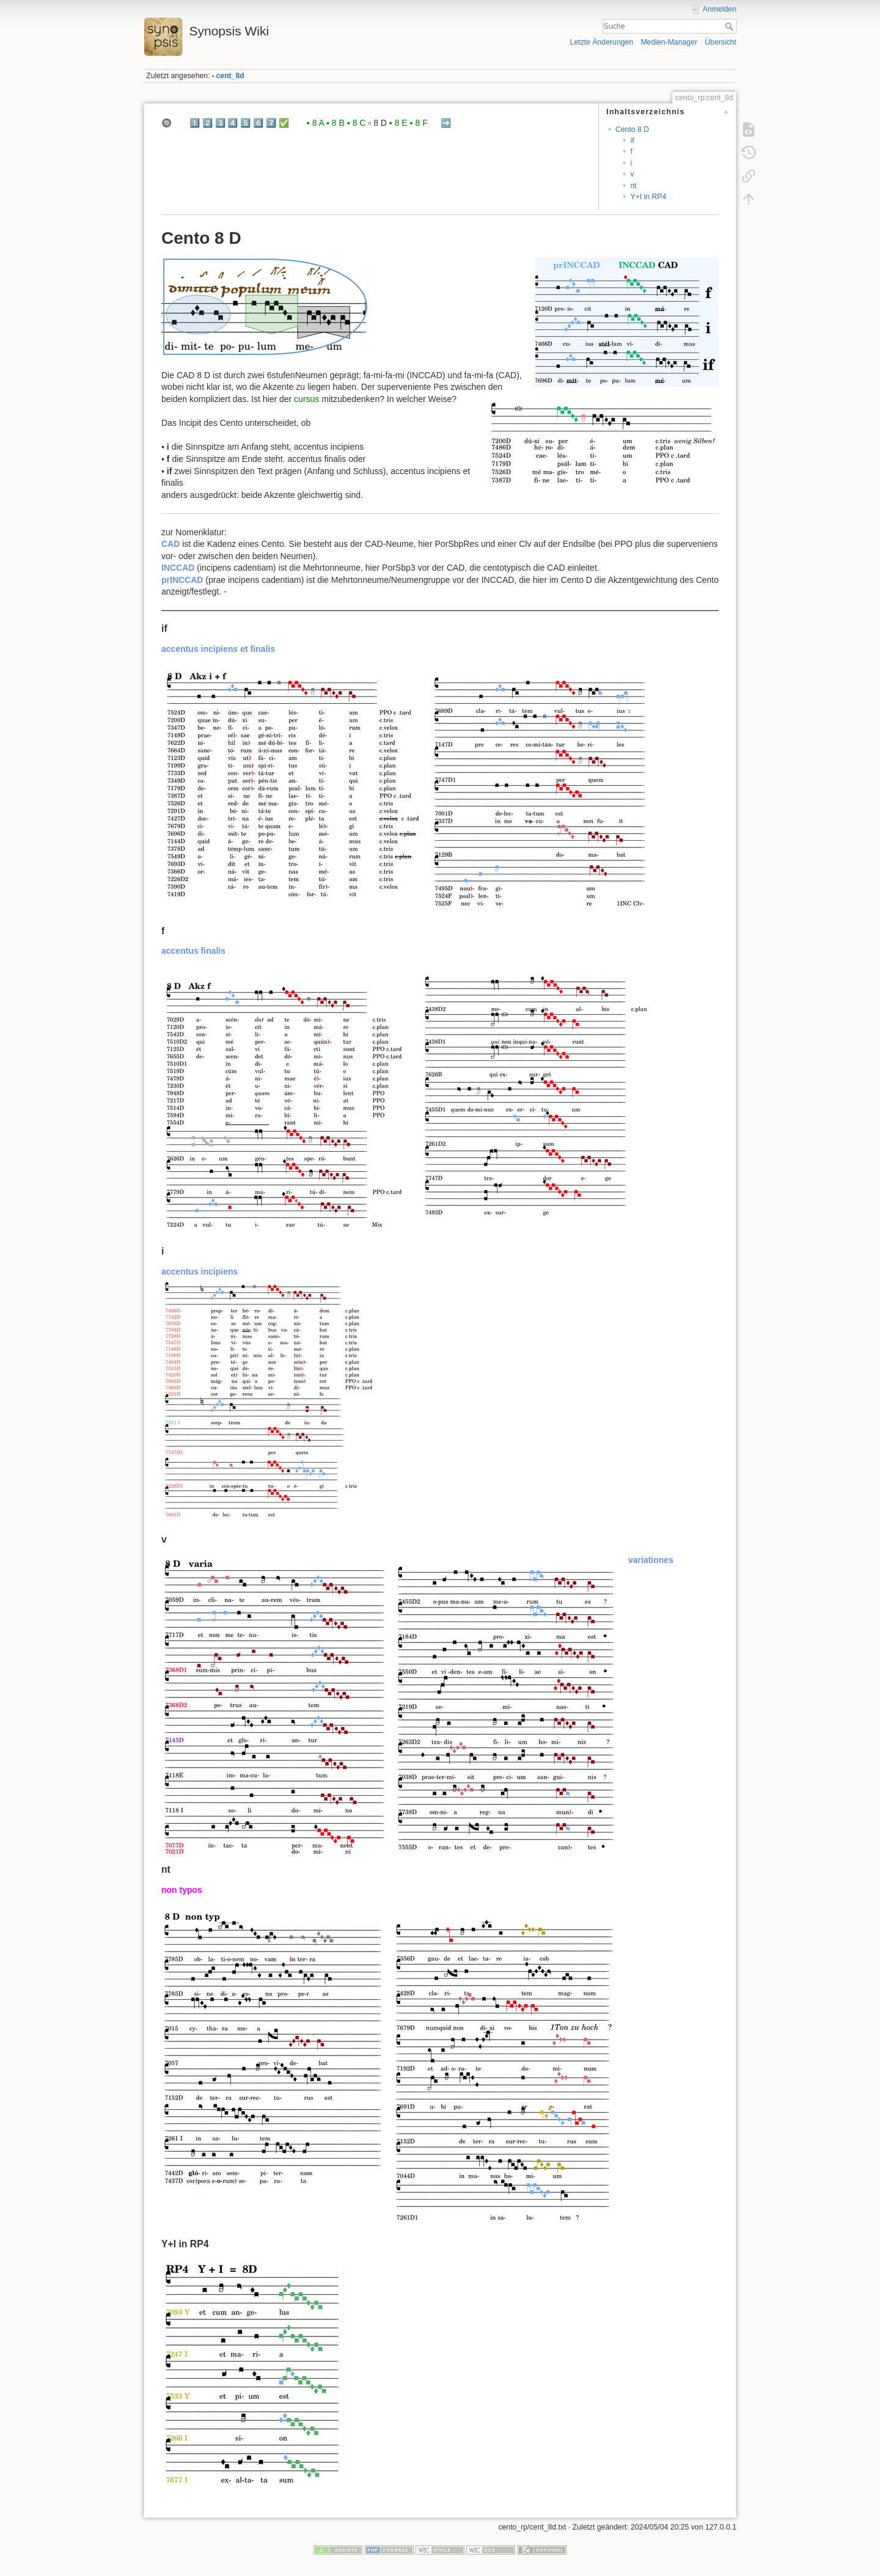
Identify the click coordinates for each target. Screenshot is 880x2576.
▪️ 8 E (398, 123)
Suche (730, 26)
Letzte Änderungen (602, 42)
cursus (306, 399)
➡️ (446, 123)
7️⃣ (271, 123)
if (632, 140)
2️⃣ (207, 123)
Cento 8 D (632, 129)
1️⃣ (194, 123)
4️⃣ (232, 123)
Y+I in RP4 (648, 196)
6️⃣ (258, 123)
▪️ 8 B (335, 123)
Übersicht (720, 42)
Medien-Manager (668, 42)
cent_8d (230, 75)
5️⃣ (245, 123)
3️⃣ (220, 123)
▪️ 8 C (356, 123)
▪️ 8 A (315, 123)
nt (633, 185)
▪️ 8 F (419, 123)
